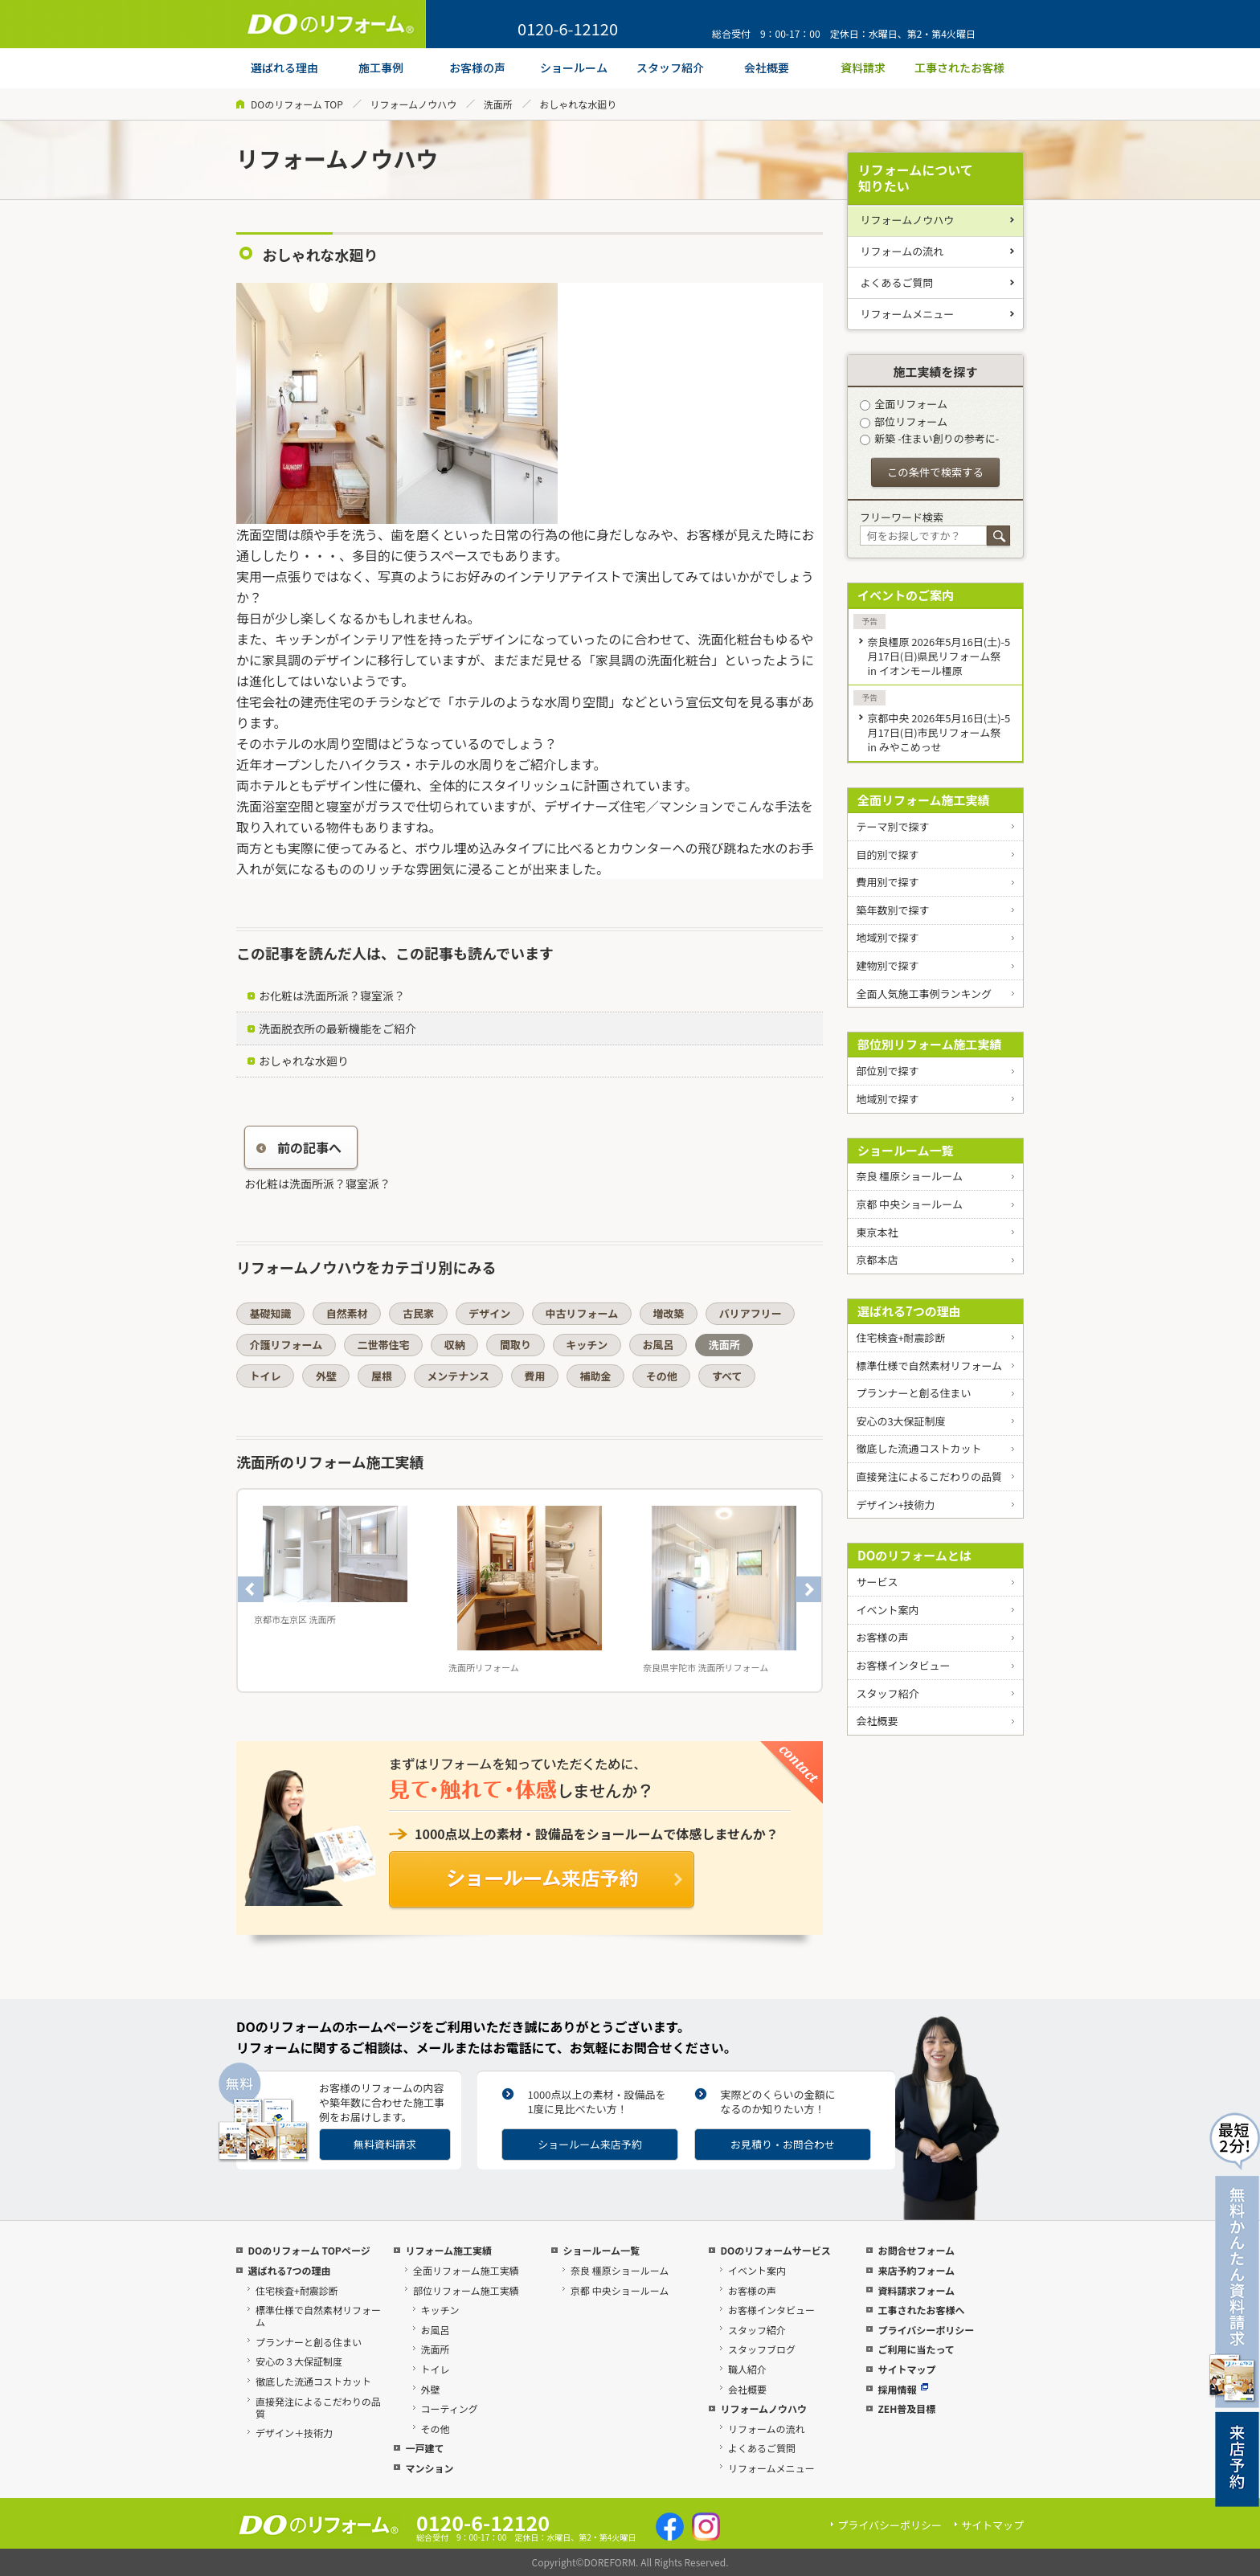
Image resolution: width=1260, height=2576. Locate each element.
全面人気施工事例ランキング (924, 993)
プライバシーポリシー (926, 2330)
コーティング (449, 2408)
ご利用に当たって (916, 2349)
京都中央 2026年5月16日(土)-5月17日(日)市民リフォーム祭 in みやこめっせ (938, 732)
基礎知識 (271, 1313)
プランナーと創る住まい (913, 1392)
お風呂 (657, 1344)
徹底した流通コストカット (918, 1448)
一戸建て (424, 2448)
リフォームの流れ (902, 251)
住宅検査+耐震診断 (900, 1337)
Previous (251, 1589)
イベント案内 (887, 1609)
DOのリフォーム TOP (297, 104)
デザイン (489, 1313)
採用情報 (903, 2389)
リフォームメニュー (908, 313)
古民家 (418, 1313)
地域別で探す (887, 937)
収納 (454, 1344)
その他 (661, 1376)
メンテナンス (458, 1376)
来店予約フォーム (916, 2270)
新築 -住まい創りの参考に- (929, 438)
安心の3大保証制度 (900, 1421)
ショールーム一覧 (905, 1150)
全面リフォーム (903, 403)
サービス (877, 1581)
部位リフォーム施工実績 (466, 2290)
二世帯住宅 (383, 1344)
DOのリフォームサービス (775, 2250)
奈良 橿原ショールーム (909, 1176)
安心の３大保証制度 (299, 2361)
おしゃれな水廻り (304, 1061)
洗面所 (498, 104)
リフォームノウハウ (413, 104)
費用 (534, 1376)
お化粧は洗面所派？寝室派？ (332, 995)
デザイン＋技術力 (294, 2432)
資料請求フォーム (916, 2290)
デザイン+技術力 (895, 1504)
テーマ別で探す (892, 826)
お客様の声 (882, 1637)
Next (808, 1589)
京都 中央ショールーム (909, 1204)
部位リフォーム (903, 421)
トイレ (265, 1376)
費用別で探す (887, 881)
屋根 (381, 1376)
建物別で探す (887, 965)
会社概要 (877, 1720)
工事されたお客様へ (921, 2309)
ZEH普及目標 (906, 2408)
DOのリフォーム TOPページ (309, 2250)
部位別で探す (887, 1070)
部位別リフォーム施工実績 (929, 1044)
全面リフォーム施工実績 (923, 799)
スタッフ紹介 (887, 1693)
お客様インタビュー (903, 1665)
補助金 (596, 1376)
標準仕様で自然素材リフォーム (929, 1365)
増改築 (668, 1313)
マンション (429, 2468)
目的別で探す (887, 854)
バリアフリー (750, 1313)
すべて (727, 1376)
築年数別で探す (892, 910)
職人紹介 (747, 2369)
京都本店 (877, 1259)
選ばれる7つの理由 (909, 1310)
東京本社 (877, 1232)
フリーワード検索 (901, 517)
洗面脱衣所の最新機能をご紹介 (337, 1028)
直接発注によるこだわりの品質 (929, 1476)
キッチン (587, 1344)
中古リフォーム (582, 1313)
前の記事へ (299, 1147)
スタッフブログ (762, 2349)
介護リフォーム (286, 1344)
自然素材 (347, 1313)
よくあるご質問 (897, 282)
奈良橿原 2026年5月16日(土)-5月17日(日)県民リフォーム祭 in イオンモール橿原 (938, 656)
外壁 (326, 1376)
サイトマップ (906, 2369)
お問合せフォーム (916, 2250)
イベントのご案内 (905, 595)
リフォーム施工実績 (448, 2250)
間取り (515, 1344)
